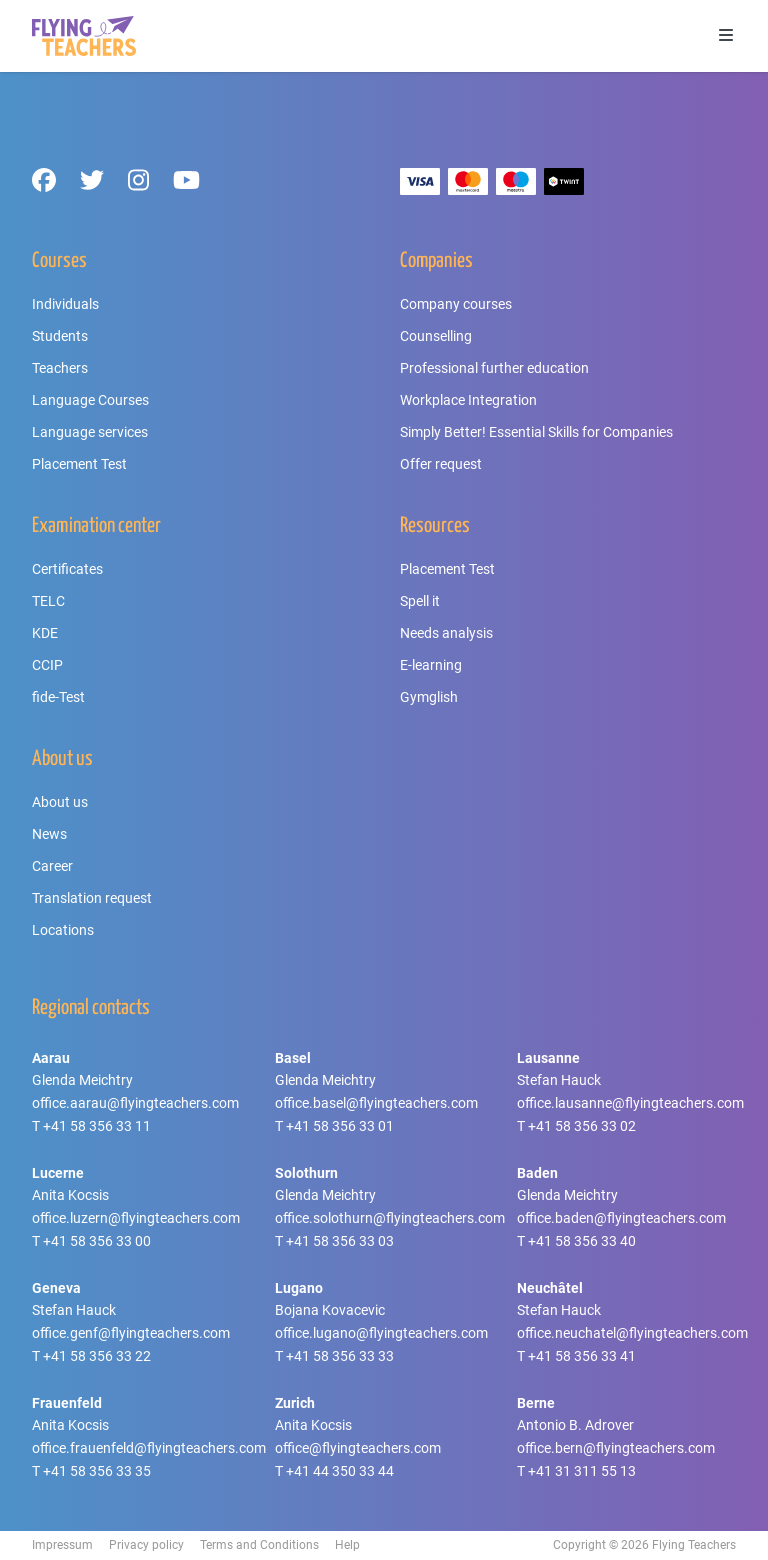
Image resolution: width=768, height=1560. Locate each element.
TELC (48, 601)
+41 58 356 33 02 (582, 1126)
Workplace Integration (468, 400)
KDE (45, 633)
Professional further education (494, 368)
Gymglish (429, 697)
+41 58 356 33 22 (97, 1356)
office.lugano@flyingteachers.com (381, 1333)
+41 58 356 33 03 (340, 1241)
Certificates (67, 569)
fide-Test (58, 697)
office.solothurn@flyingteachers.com (390, 1218)
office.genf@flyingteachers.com (131, 1333)
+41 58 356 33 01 (340, 1126)
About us (60, 802)
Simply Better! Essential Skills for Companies (536, 432)
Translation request (92, 898)
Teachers (60, 368)
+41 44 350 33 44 (340, 1471)
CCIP (47, 665)
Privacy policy (146, 1545)
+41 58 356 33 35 (97, 1471)
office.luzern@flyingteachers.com (136, 1218)
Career (52, 866)
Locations (63, 930)
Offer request (441, 464)
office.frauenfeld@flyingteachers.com (149, 1448)
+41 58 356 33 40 (582, 1241)
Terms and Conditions (259, 1545)
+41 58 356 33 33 (340, 1356)
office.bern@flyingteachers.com (616, 1448)
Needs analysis (446, 633)
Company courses (456, 304)
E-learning (431, 665)
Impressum (62, 1545)
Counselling (436, 336)
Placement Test (79, 464)
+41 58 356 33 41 (582, 1356)
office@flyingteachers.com (358, 1448)
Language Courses (90, 400)
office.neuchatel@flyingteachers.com (632, 1333)
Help (347, 1545)
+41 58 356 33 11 (97, 1126)
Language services (90, 432)
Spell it (420, 601)
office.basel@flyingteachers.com (376, 1103)
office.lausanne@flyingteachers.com (630, 1103)
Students (60, 336)
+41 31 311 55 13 (582, 1471)
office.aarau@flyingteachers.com (135, 1103)
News (49, 834)
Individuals (65, 304)
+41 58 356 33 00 (97, 1241)
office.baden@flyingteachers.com (621, 1218)
